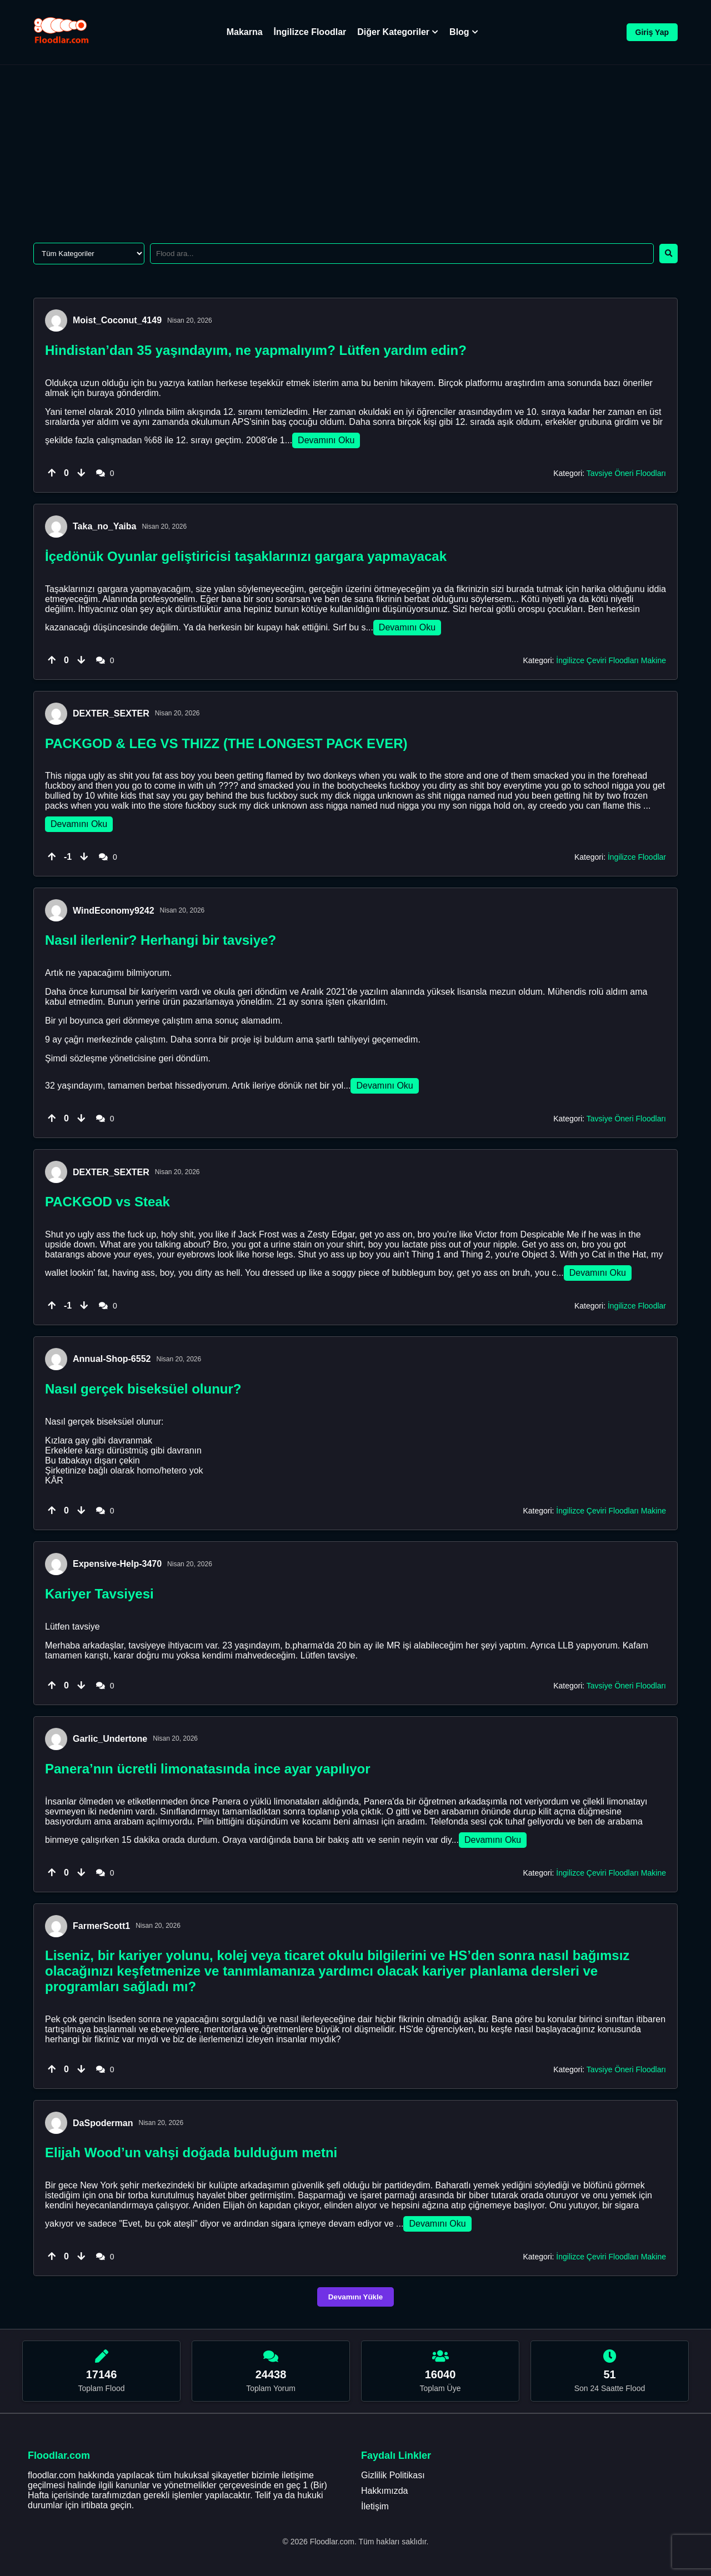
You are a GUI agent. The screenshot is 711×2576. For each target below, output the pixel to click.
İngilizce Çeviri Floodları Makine (611, 660)
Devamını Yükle (355, 2297)
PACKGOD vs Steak (107, 1201)
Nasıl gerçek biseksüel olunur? (143, 1388)
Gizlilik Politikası (393, 2475)
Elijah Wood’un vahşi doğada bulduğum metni (191, 2152)
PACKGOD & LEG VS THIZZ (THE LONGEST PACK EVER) (226, 743)
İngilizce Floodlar (310, 32)
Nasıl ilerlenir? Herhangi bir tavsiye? (160, 940)
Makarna (245, 32)
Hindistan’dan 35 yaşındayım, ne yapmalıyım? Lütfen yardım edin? (256, 350)
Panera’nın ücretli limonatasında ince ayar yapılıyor (207, 1768)
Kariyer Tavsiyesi (99, 1593)
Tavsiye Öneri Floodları (626, 473)
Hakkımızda (384, 2490)
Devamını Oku (326, 440)
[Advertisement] (355, 148)
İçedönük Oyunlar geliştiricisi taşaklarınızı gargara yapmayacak (246, 556)
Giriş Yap (652, 32)
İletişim (375, 2506)
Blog (463, 32)
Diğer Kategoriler (397, 32)
